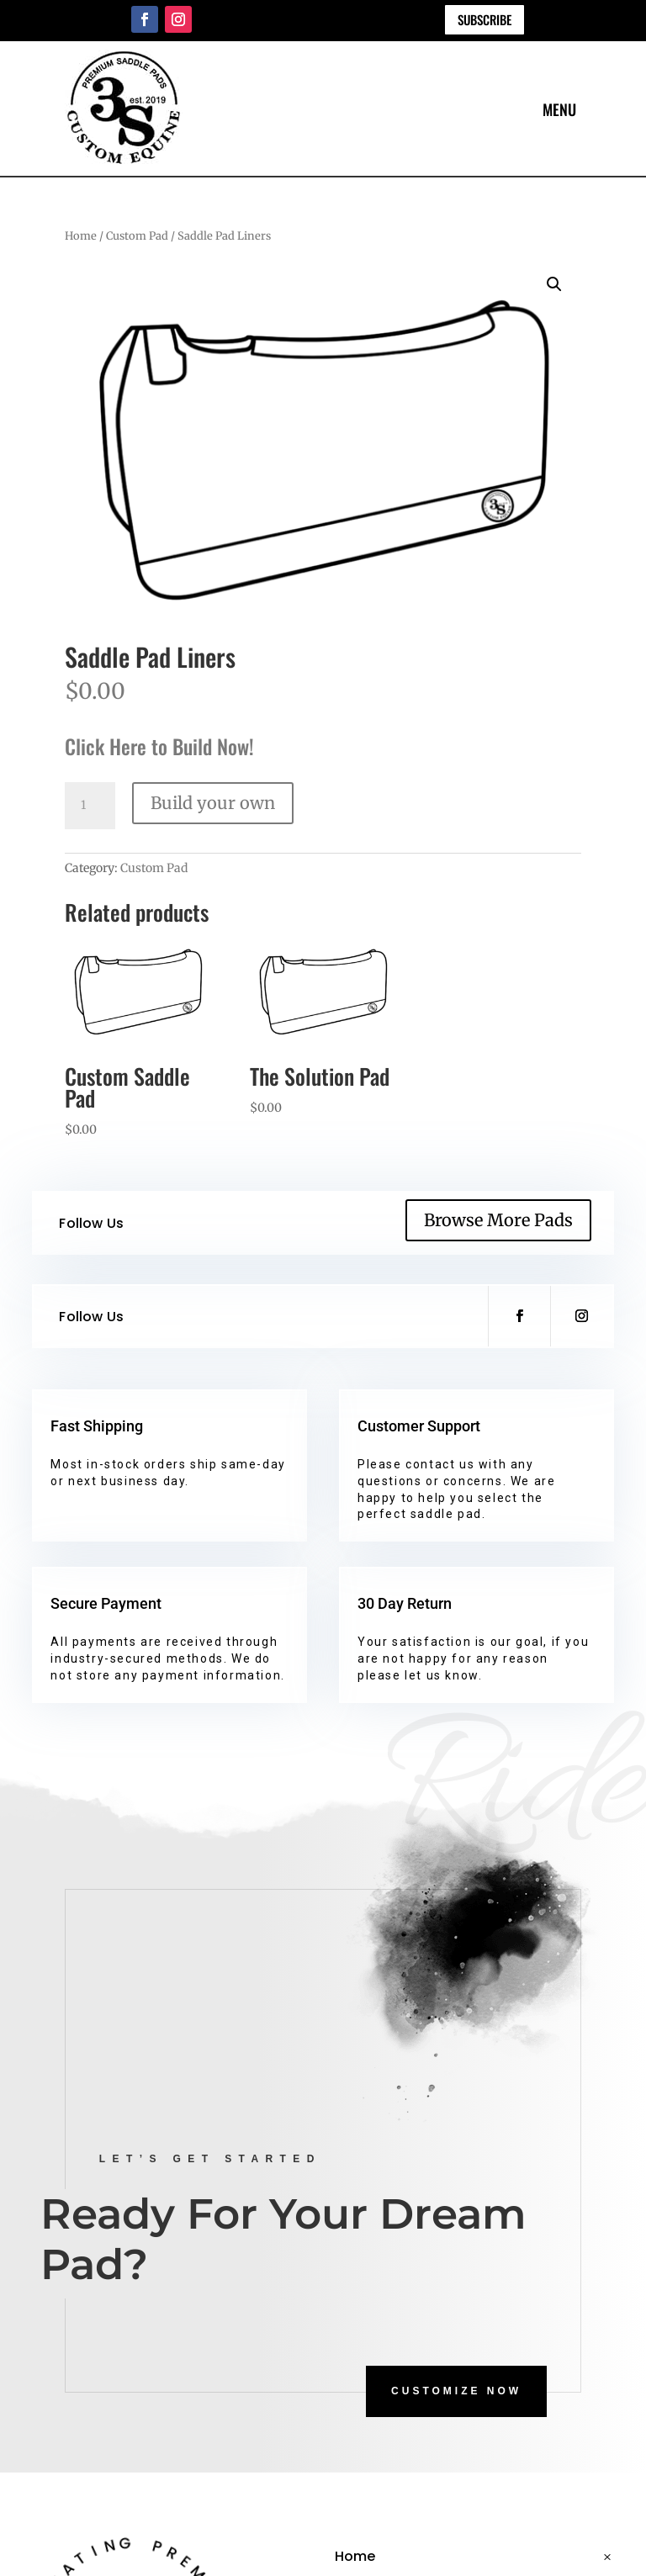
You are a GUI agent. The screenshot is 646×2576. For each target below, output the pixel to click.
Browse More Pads (498, 1219)
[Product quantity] (90, 805)
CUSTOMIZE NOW (456, 2391)
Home (81, 236)
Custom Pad (137, 236)
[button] (554, 284)
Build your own (213, 802)
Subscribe (484, 19)
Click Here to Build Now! (159, 746)
